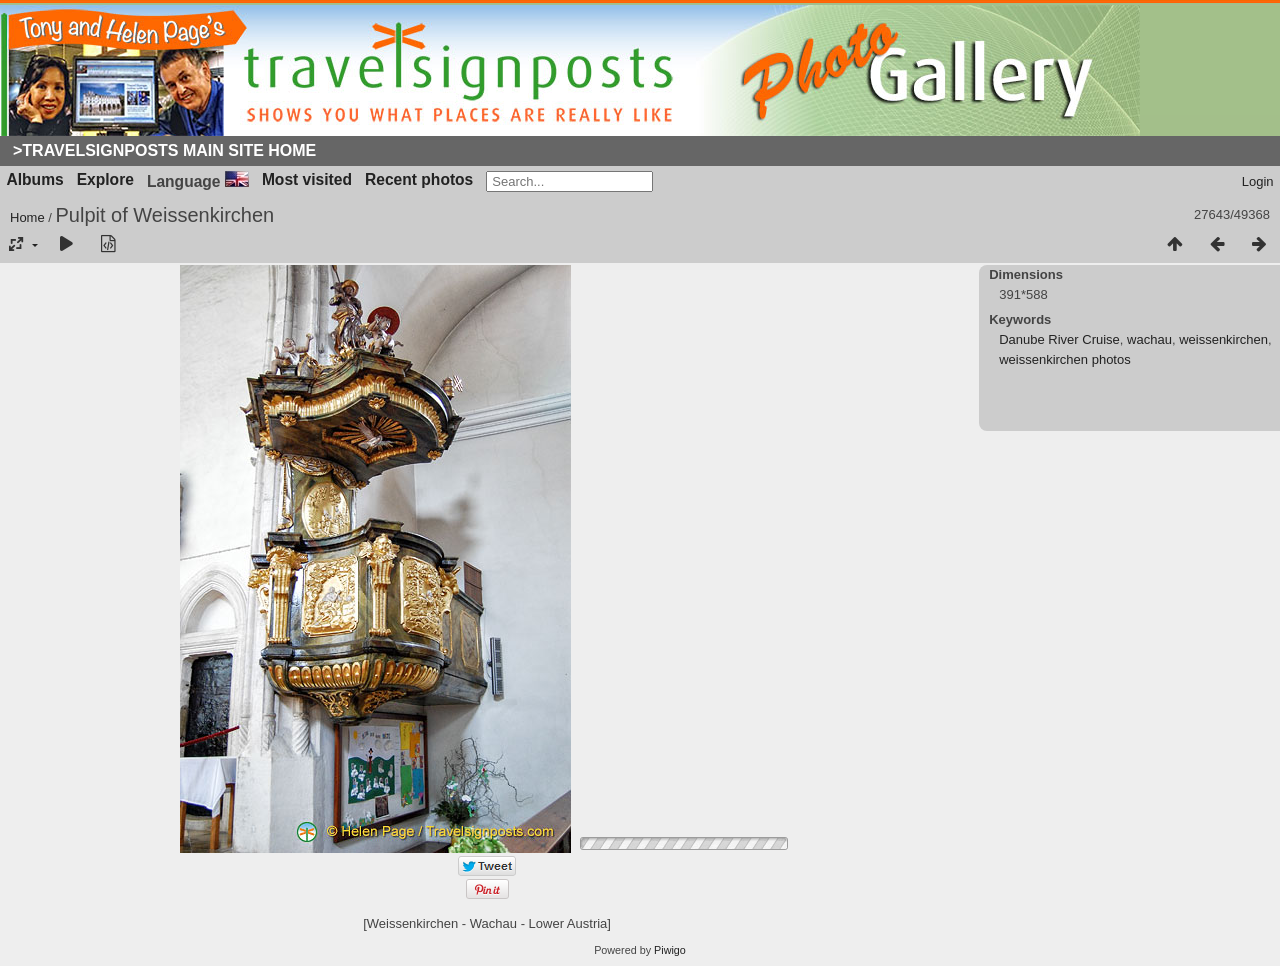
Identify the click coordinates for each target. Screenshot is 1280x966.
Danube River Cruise (1059, 339)
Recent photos (419, 179)
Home (27, 217)
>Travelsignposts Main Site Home (164, 150)
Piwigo (670, 950)
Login (1258, 181)
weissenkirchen (1223, 339)
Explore (105, 179)
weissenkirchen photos (1065, 359)
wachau (1149, 339)
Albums (35, 179)
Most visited (307, 179)
